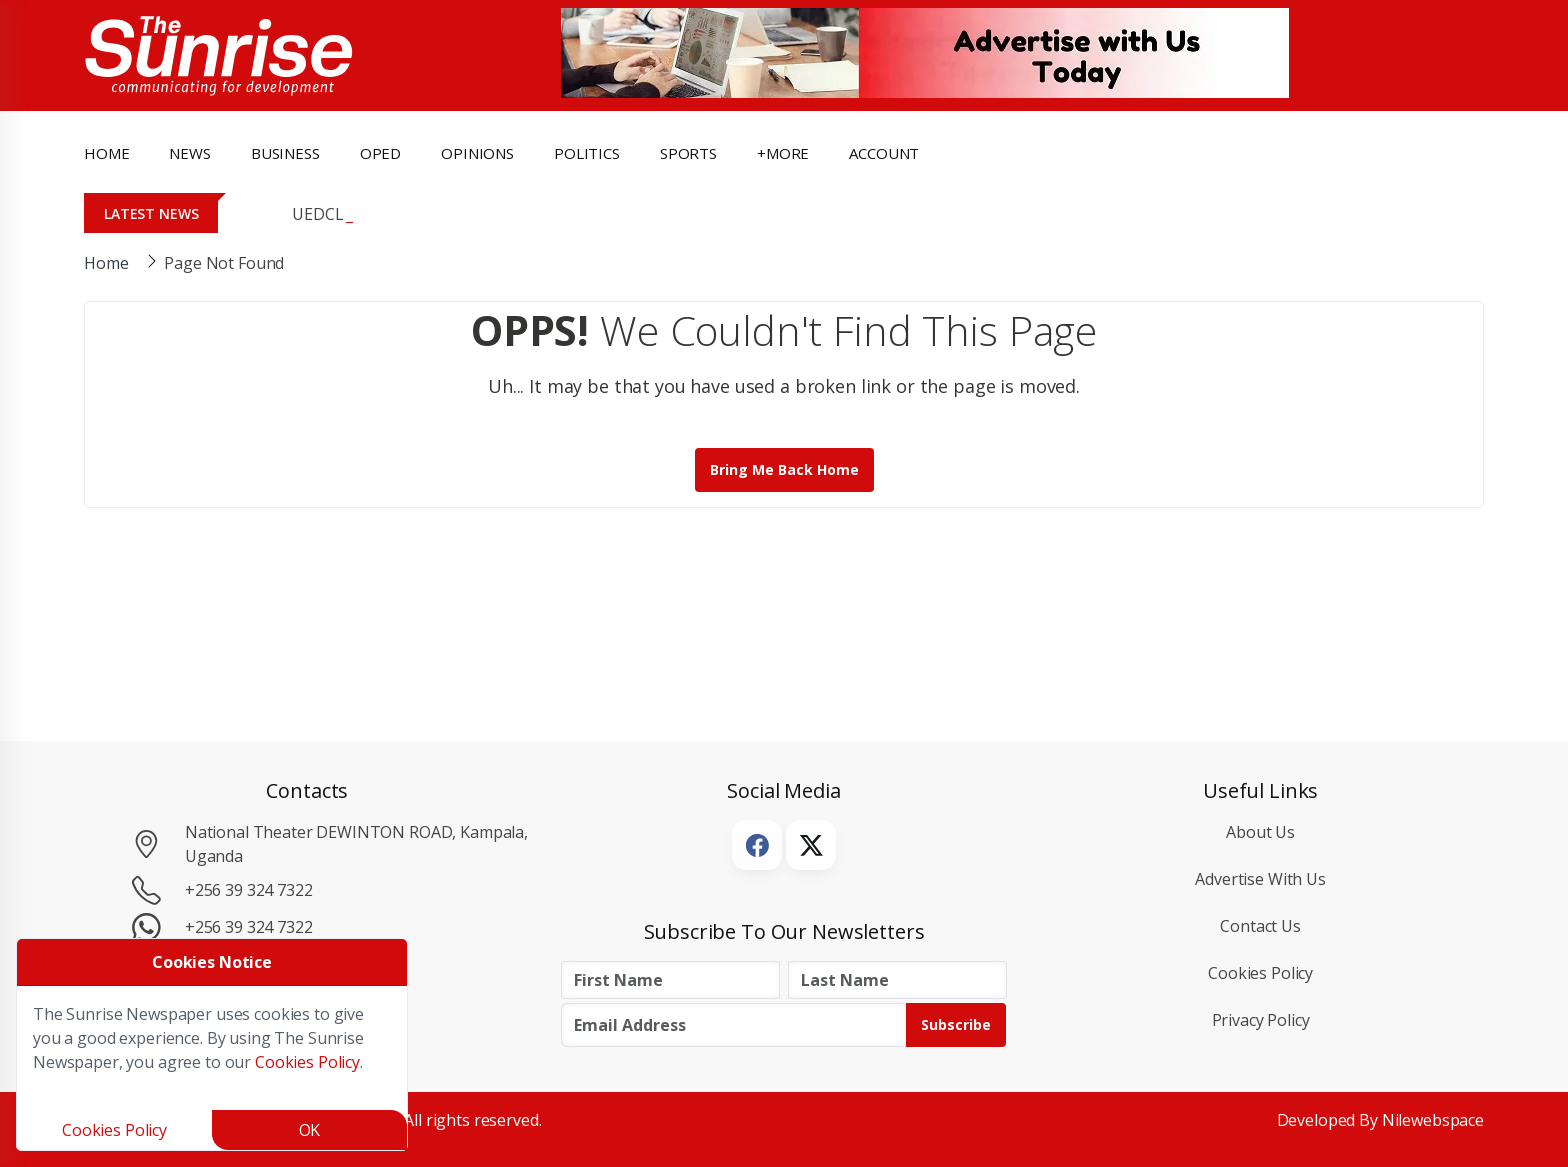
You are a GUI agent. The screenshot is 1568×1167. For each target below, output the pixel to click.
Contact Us (1260, 926)
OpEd (380, 153)
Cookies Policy (1260, 973)
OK (310, 1130)
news (189, 153)
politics (587, 153)
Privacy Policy (1261, 1020)
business (285, 153)
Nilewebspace (1433, 1120)
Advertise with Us (1260, 879)
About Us (1260, 832)
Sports (688, 153)
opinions (477, 153)
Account (884, 153)
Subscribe (956, 1024)
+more (783, 153)
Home (106, 153)
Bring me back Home (784, 469)
